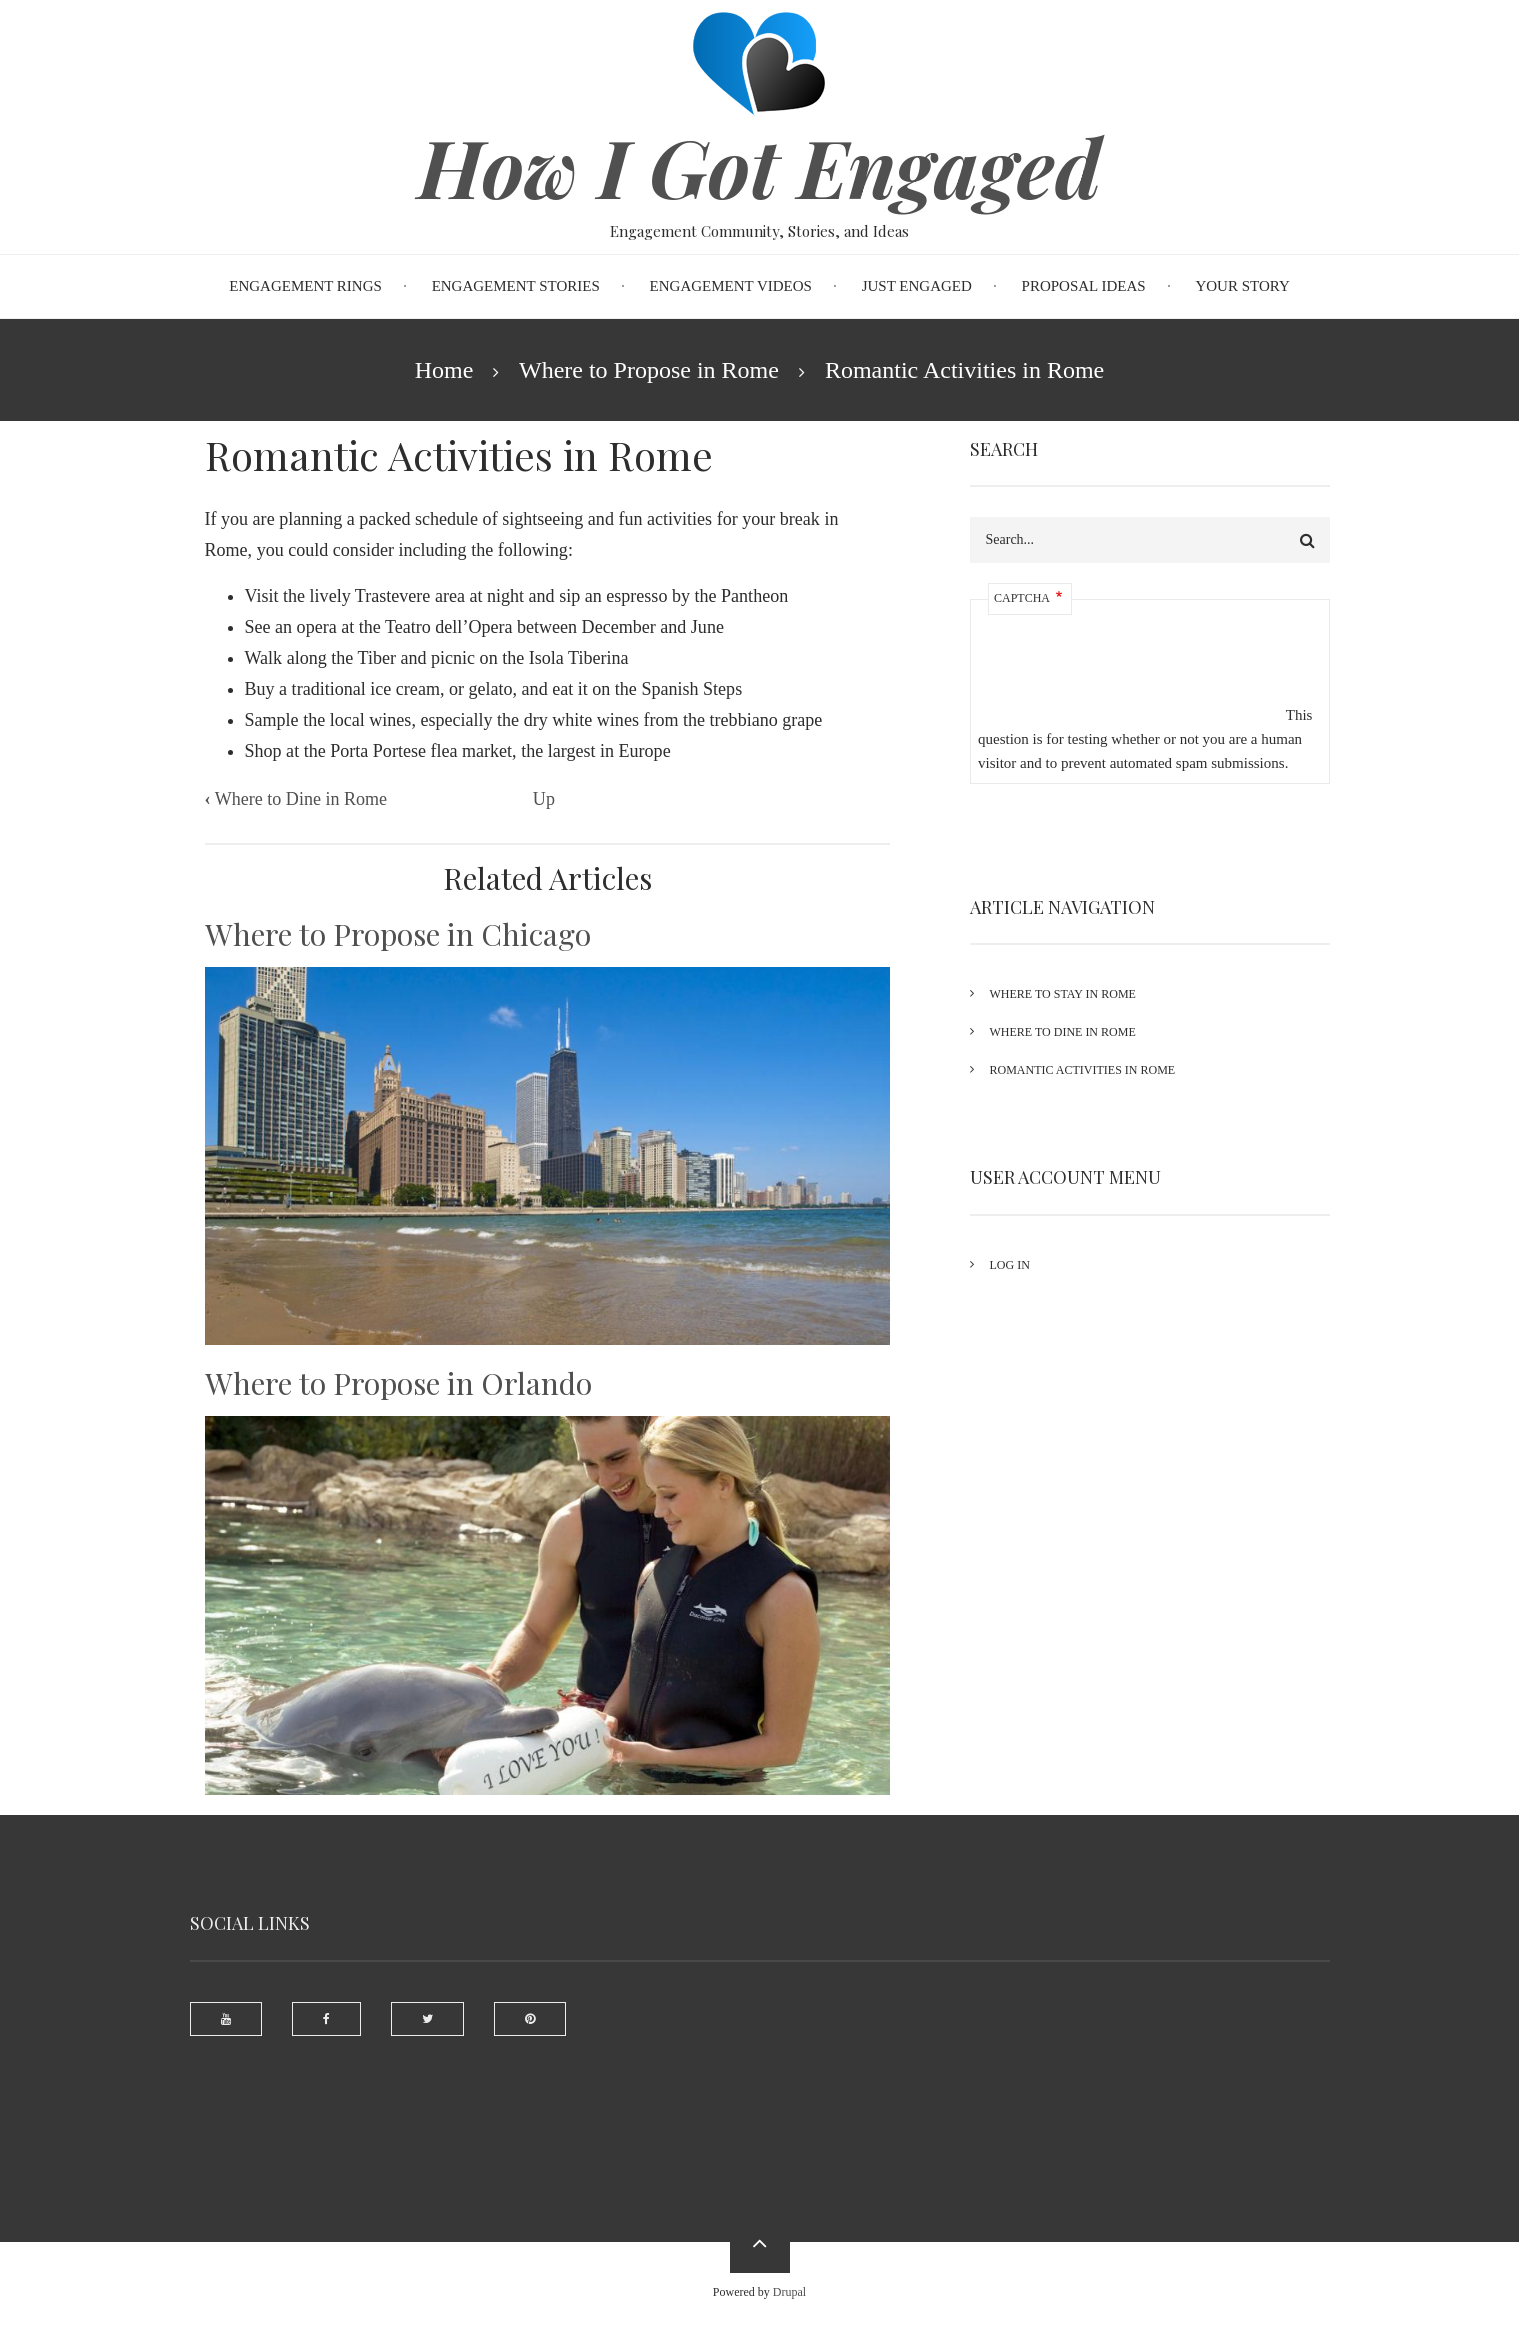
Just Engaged (917, 286)
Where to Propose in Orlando (398, 1383)
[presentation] (1130, 681)
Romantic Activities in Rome (1083, 1070)
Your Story (1242, 286)
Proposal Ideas (1084, 286)
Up (544, 799)
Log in (1010, 1265)
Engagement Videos (731, 286)
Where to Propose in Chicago (398, 934)
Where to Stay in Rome (1063, 994)
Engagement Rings (305, 286)
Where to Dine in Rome (296, 799)
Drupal (789, 2292)
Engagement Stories (516, 286)
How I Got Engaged (759, 166)
